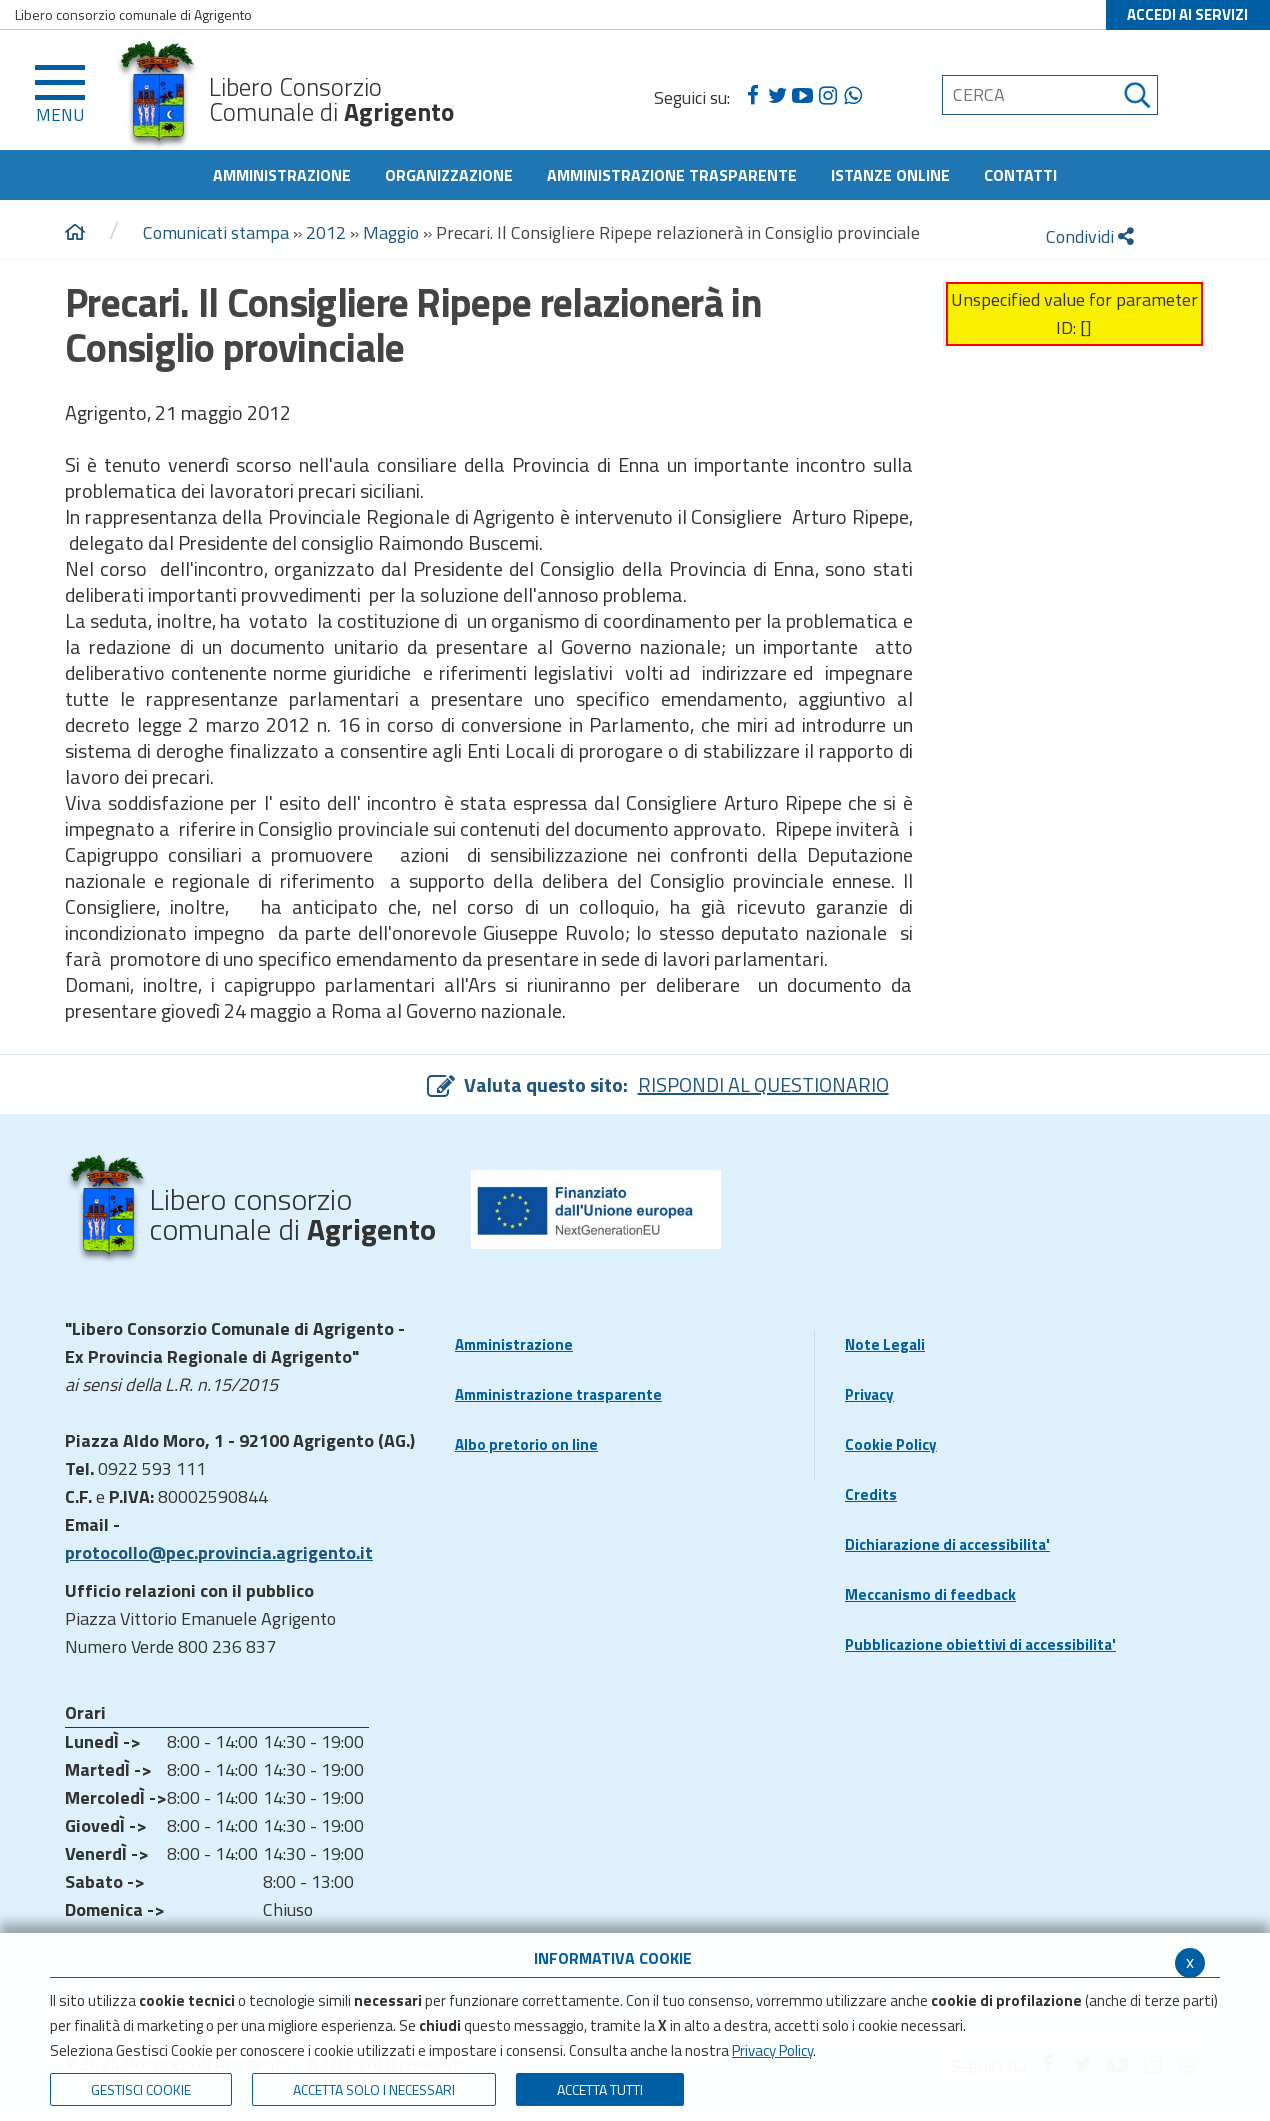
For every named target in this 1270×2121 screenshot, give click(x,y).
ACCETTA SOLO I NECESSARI (374, 2089)
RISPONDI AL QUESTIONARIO (763, 1084)
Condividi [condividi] (1090, 236)
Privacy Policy (772, 2050)
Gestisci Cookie (141, 2089)
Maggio (391, 232)
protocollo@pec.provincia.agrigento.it (219, 1552)
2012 (326, 232)
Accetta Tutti (600, 2089)
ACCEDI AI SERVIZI (1187, 14)
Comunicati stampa (216, 232)
